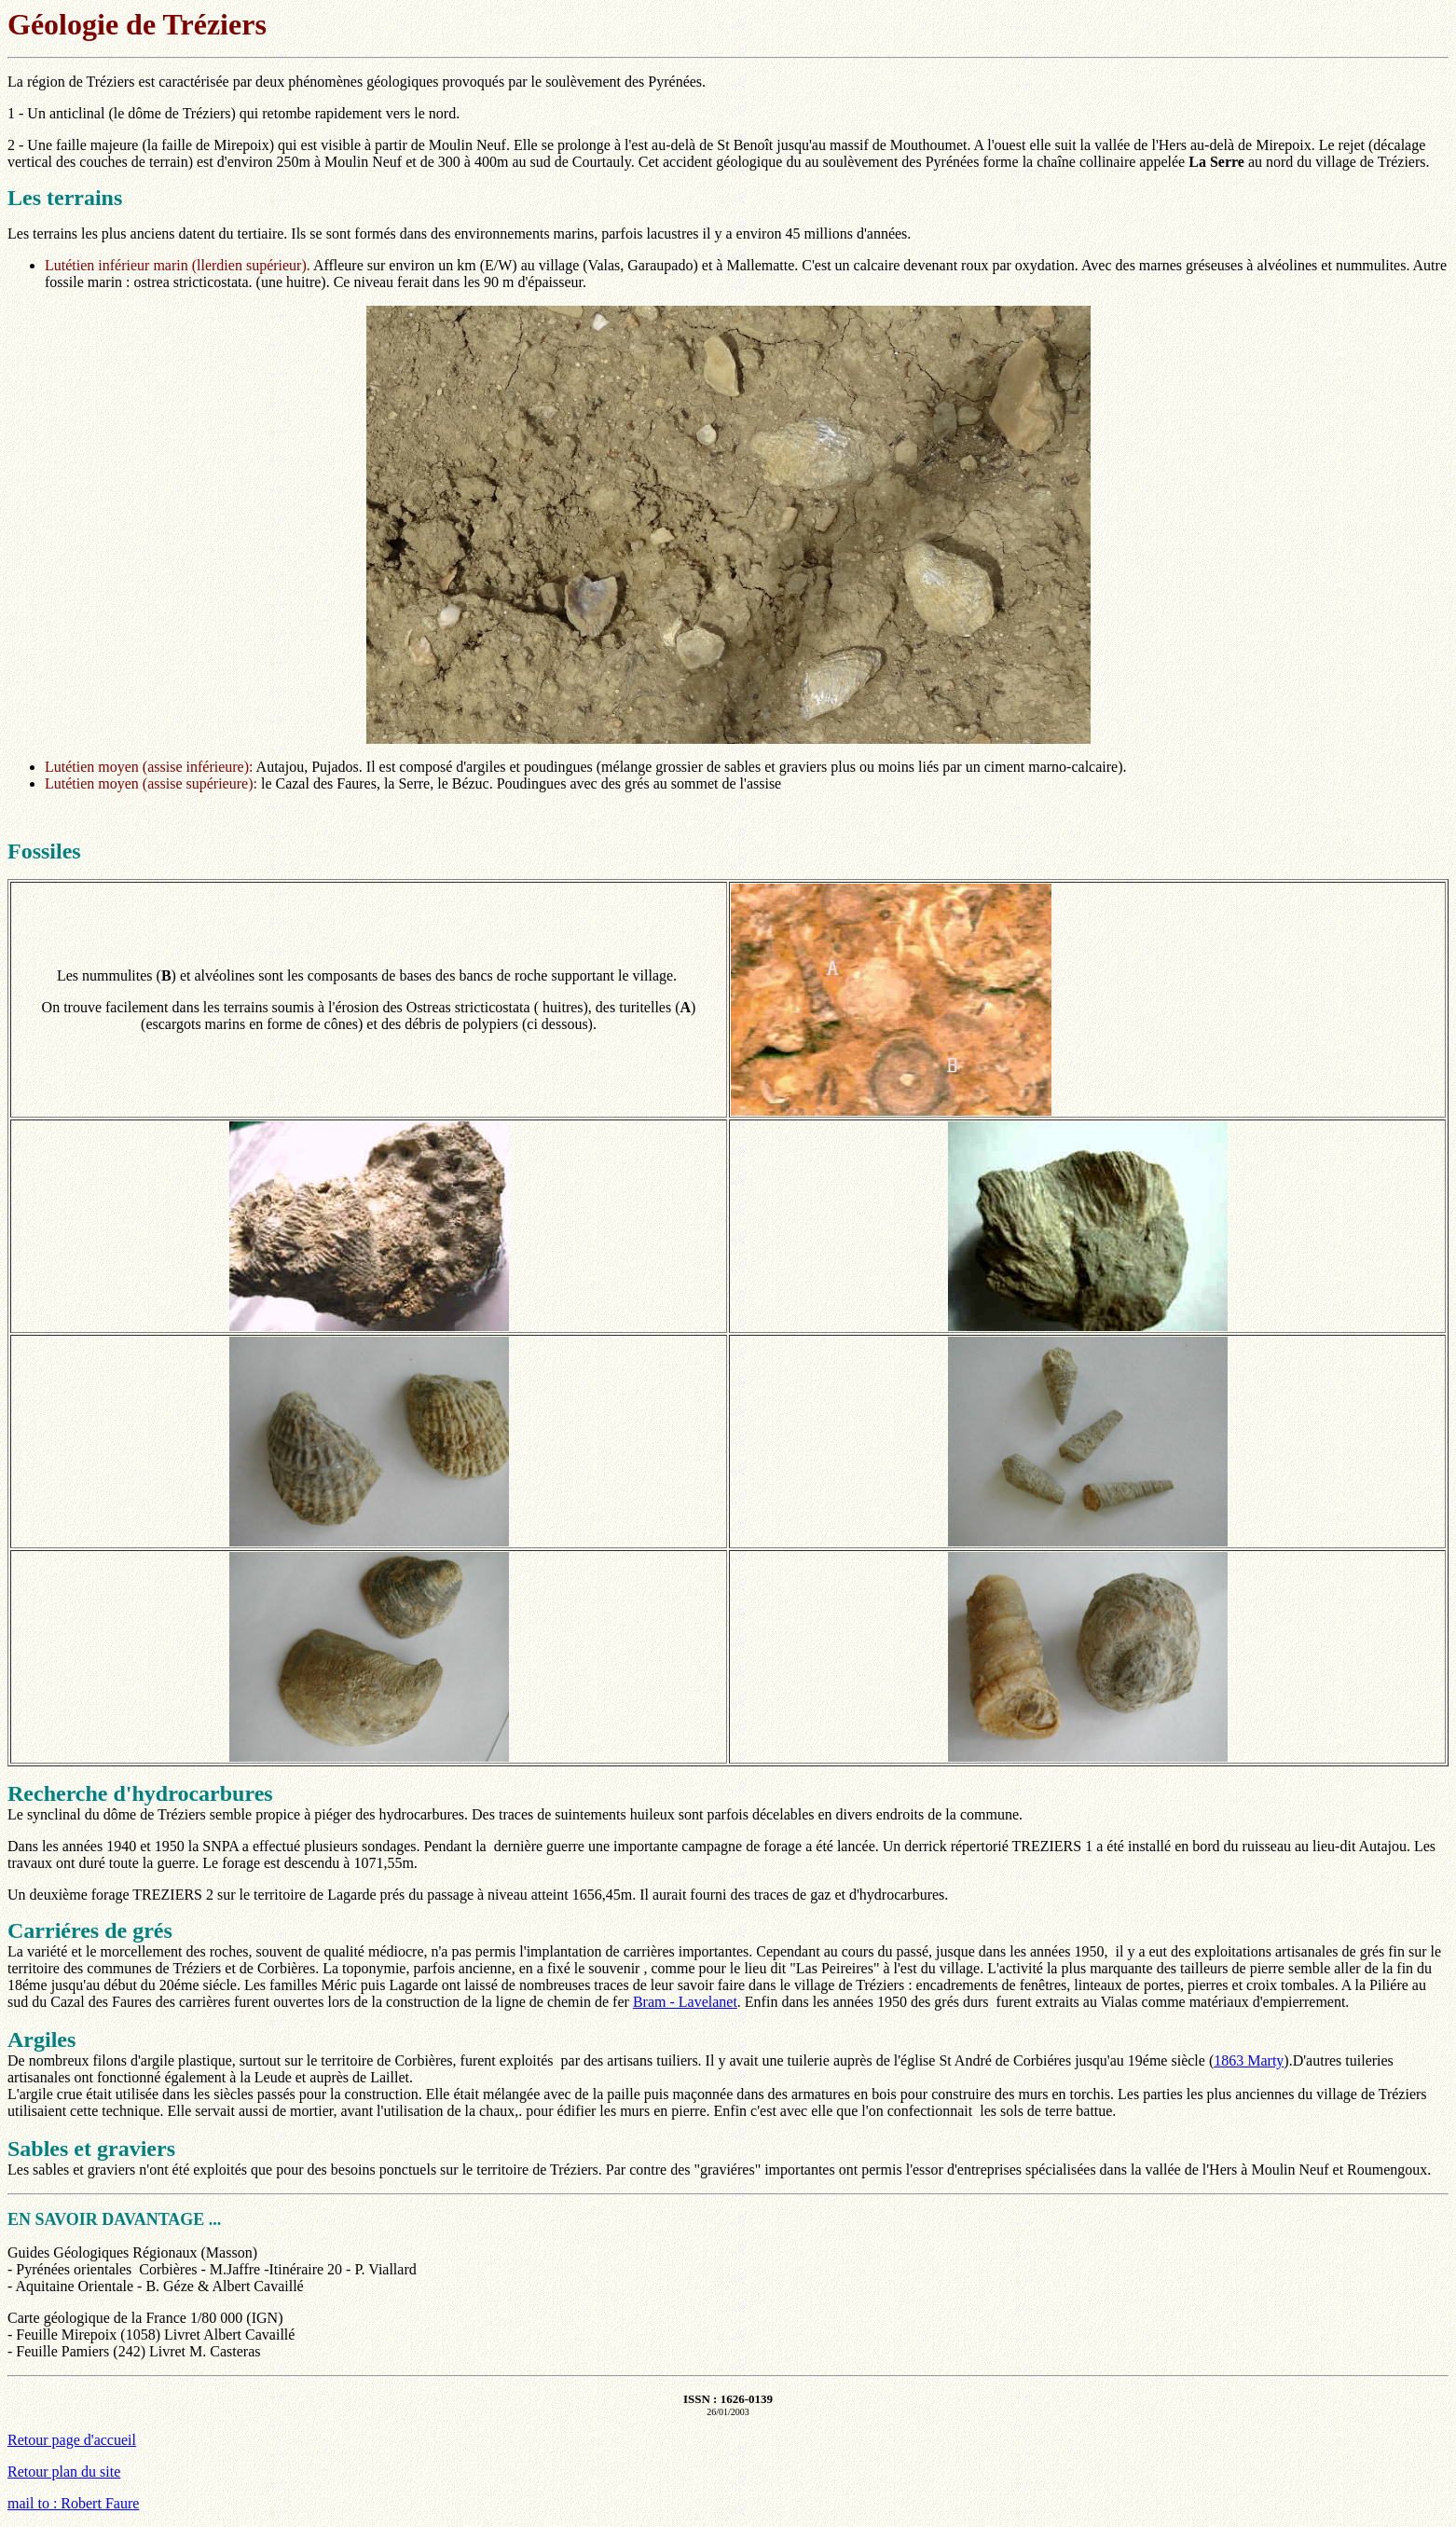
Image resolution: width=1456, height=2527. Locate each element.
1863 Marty (1249, 2060)
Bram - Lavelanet (685, 2002)
